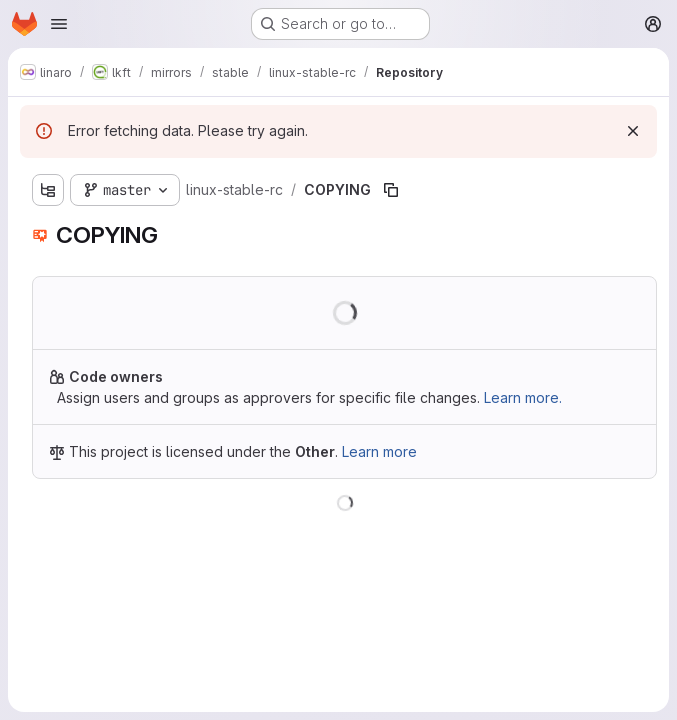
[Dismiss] (633, 131)
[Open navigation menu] (59, 24)
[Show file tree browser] (48, 190)
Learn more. (523, 397)
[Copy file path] (391, 190)
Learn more (379, 451)
